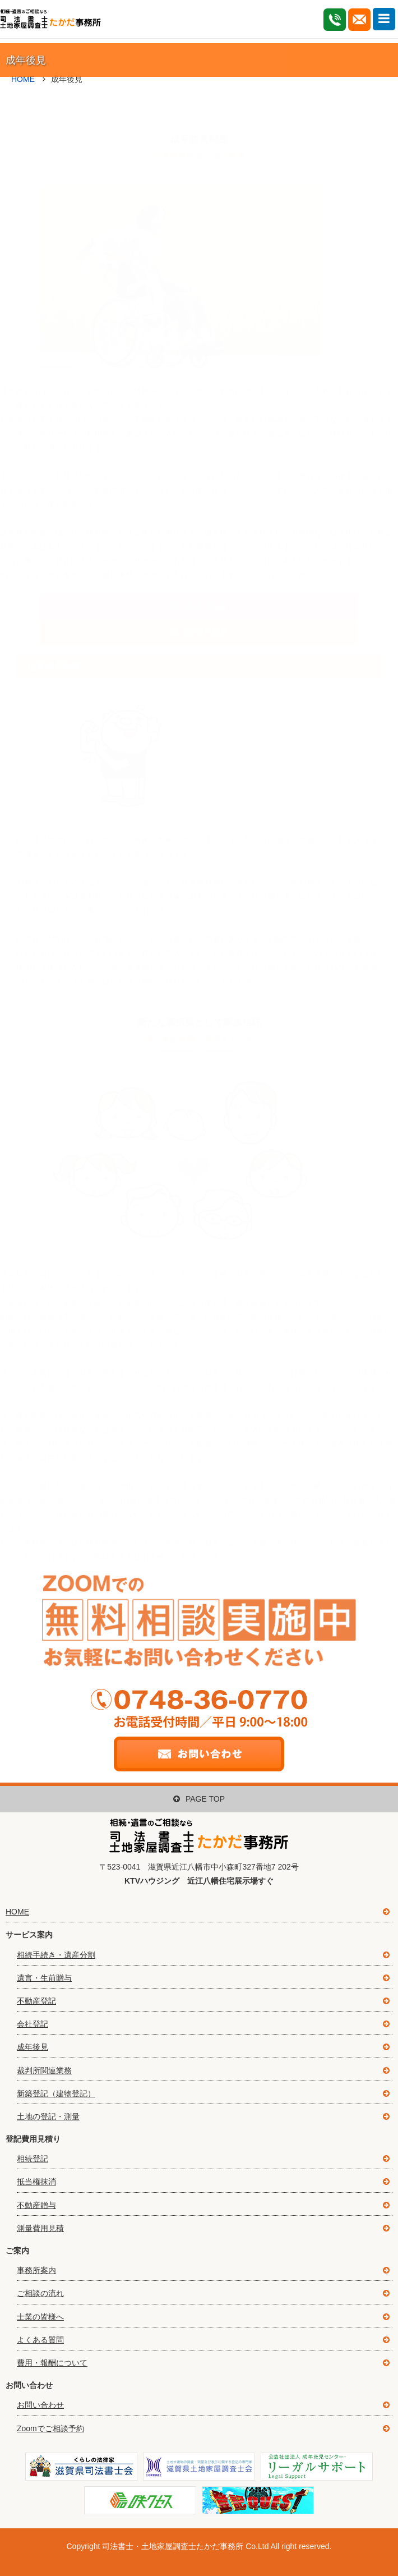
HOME (17, 1911)
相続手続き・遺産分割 (56, 1954)
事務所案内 (36, 2270)
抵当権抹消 (36, 2181)
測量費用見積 (40, 2228)
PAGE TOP (199, 1798)
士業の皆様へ (40, 2316)
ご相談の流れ (40, 2293)
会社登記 (32, 2023)
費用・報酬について (52, 2362)
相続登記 (32, 2158)
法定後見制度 (204, 612)
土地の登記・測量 (48, 2116)
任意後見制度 (204, 586)
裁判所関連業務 (44, 2070)
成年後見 (32, 2046)
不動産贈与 (36, 2205)
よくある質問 (40, 2339)
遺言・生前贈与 (44, 1977)
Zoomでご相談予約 (50, 2428)
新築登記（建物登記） (56, 2093)
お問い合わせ (40, 2404)
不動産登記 (36, 2000)
